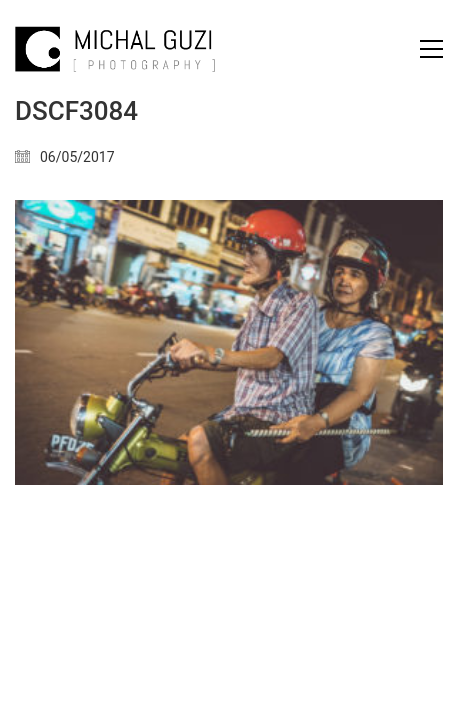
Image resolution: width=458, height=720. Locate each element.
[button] (431, 49)
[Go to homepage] (115, 48)
